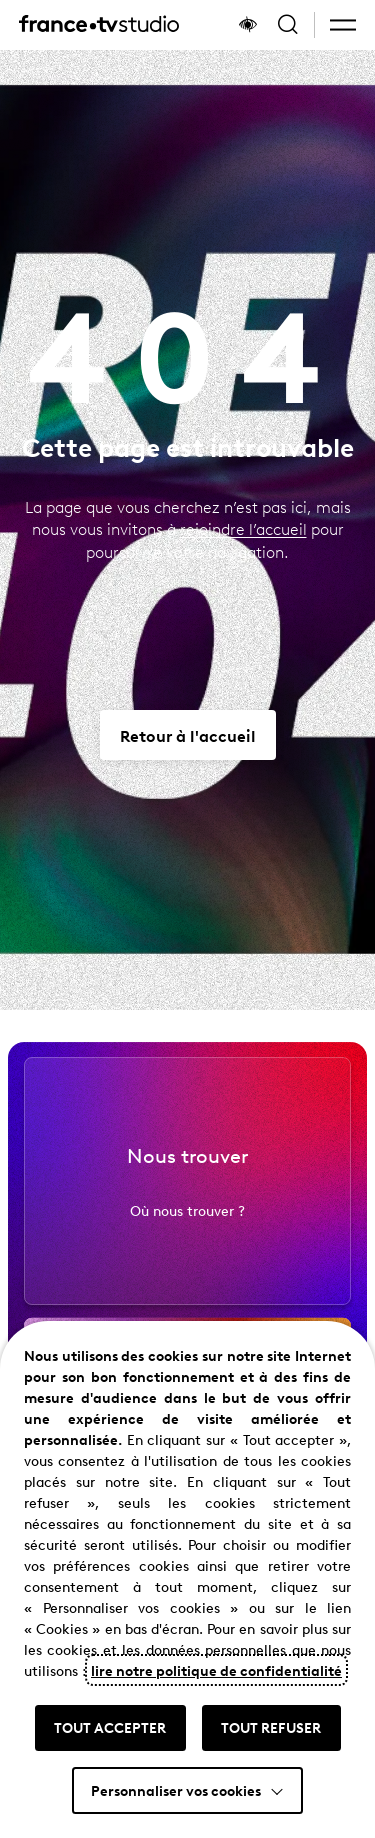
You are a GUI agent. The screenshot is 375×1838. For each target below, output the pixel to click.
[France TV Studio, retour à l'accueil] (99, 25)
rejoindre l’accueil (243, 528)
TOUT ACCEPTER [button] (110, 1727)
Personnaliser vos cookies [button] (176, 1790)
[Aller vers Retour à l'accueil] (188, 735)
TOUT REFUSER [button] (271, 1727)
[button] (343, 25)
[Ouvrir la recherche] (288, 25)
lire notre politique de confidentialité (216, 1670)
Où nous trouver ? (187, 1221)
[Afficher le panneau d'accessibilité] (248, 25)
